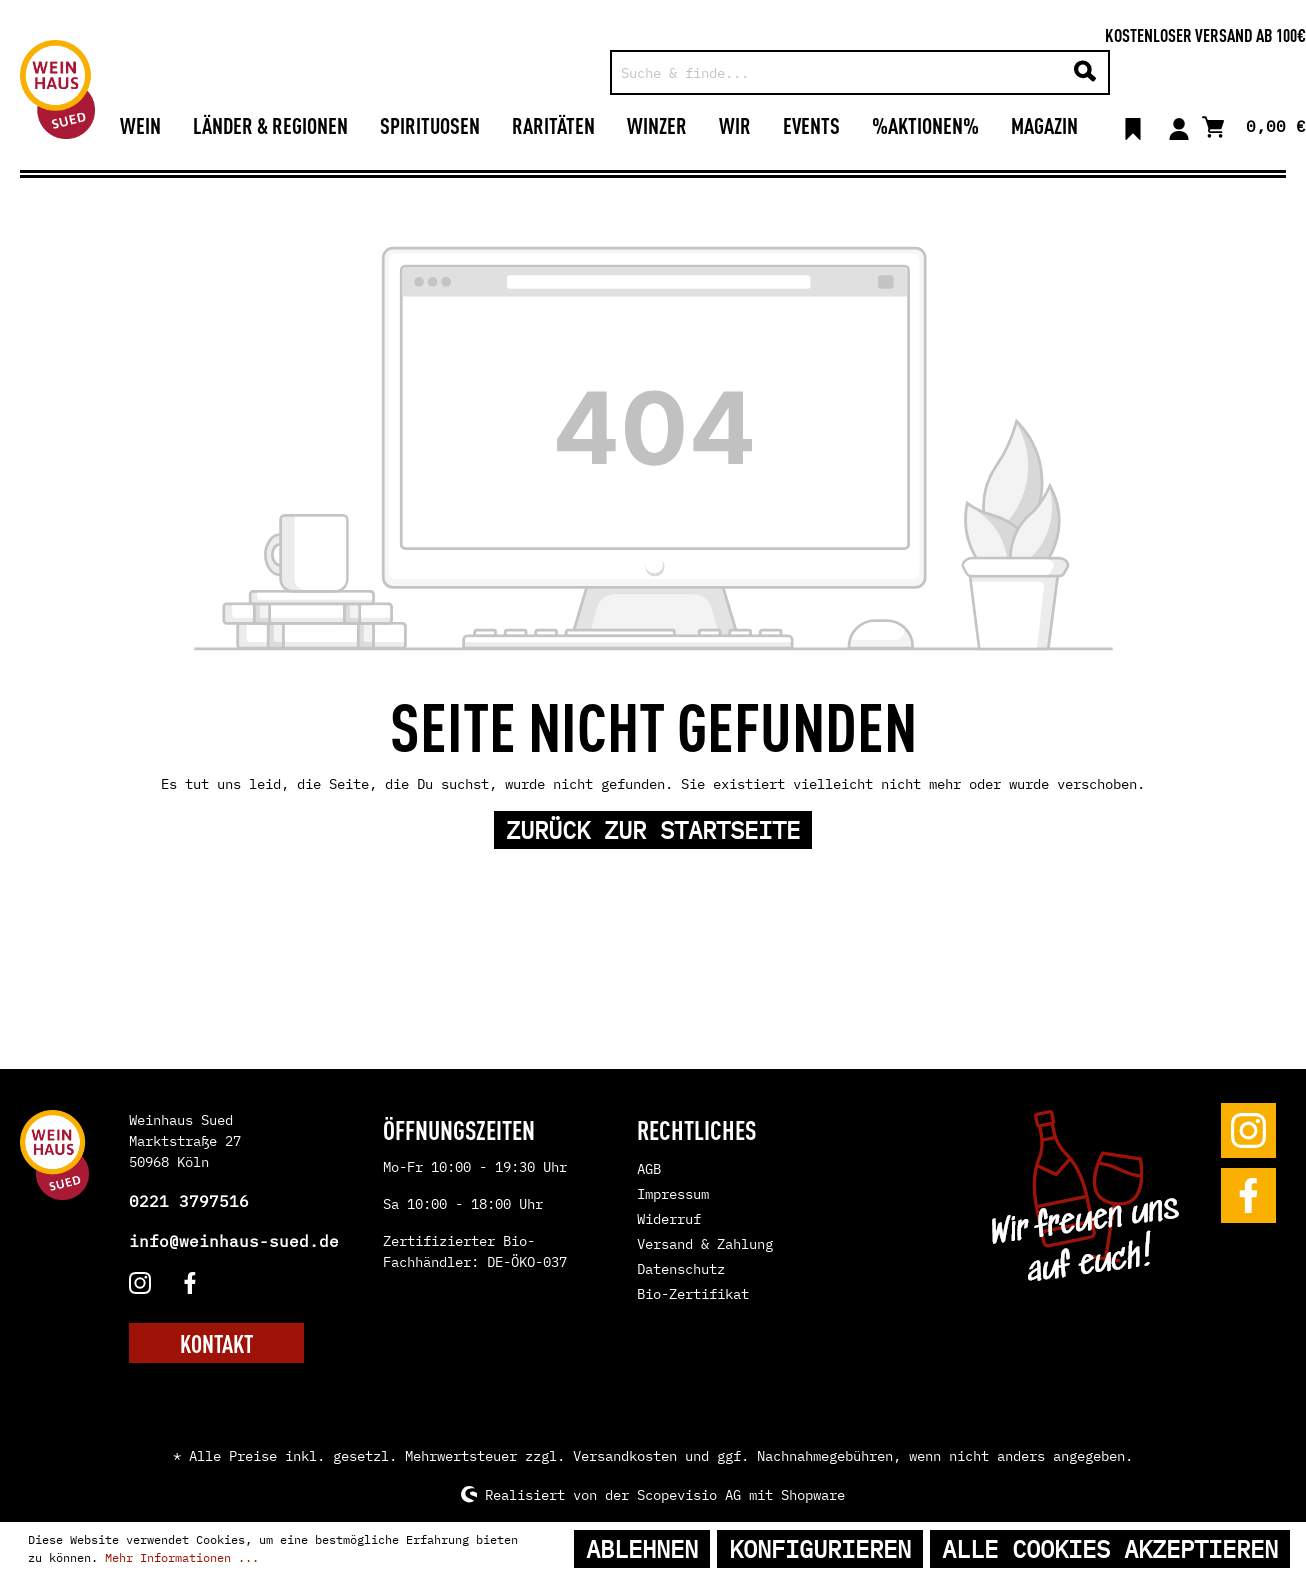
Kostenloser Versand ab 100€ (1205, 34)
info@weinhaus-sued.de (234, 1241)
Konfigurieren (820, 1549)
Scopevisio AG (689, 1494)
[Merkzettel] (1133, 125)
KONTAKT (216, 1343)
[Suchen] (1085, 72)
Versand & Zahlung (705, 1244)
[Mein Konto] (1179, 125)
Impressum (673, 1194)
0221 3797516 (189, 1201)
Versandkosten (625, 1456)
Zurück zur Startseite (653, 830)
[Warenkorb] (1254, 124)
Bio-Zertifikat (693, 1294)
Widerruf (669, 1219)
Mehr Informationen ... (182, 1557)
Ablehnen (642, 1549)
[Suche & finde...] (837, 72)
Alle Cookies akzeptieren (1110, 1549)
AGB (649, 1169)
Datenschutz (681, 1269)
